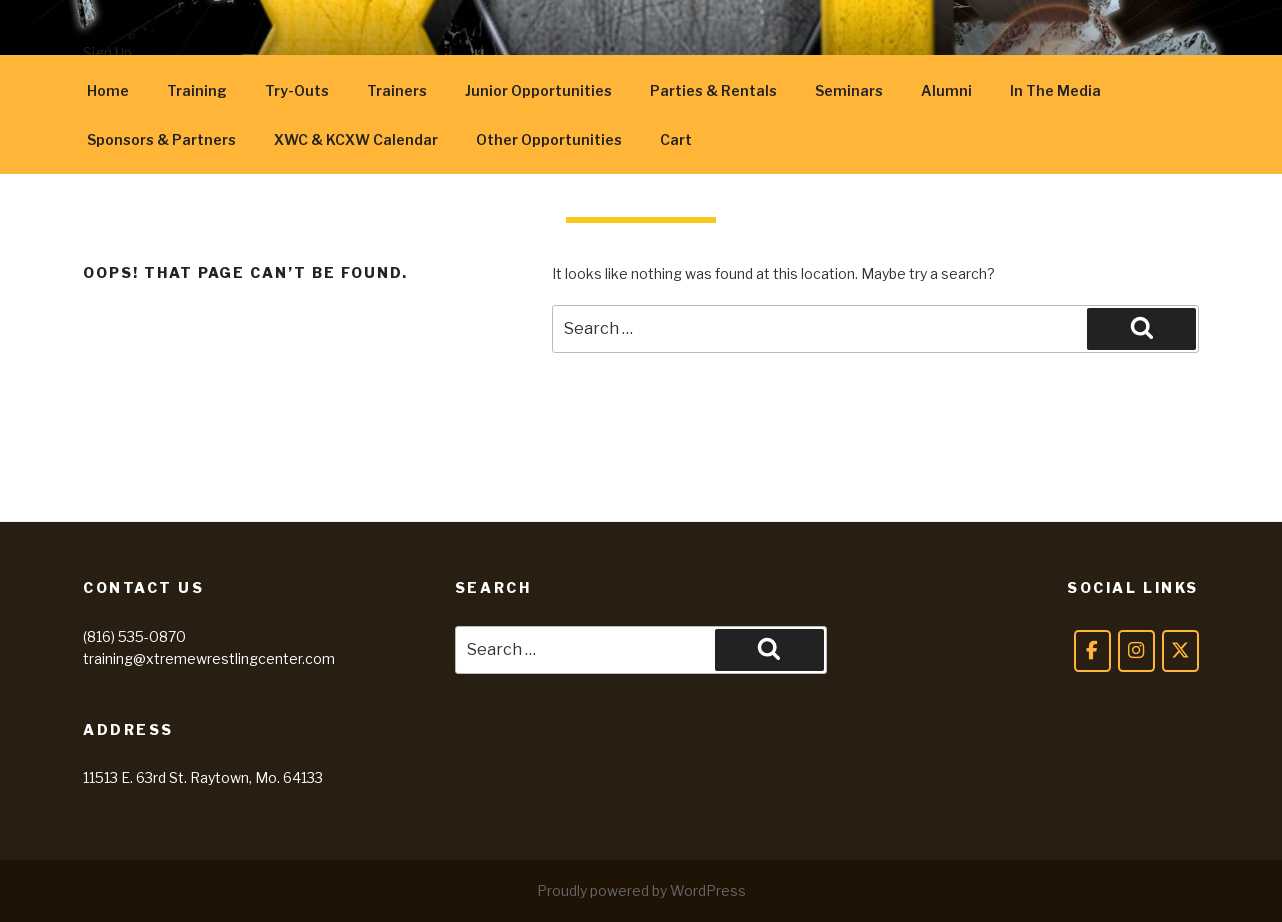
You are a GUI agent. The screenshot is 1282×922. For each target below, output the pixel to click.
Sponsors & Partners (161, 139)
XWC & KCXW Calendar (356, 139)
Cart (676, 139)
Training (197, 90)
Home (108, 90)
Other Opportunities (549, 139)
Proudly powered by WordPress (641, 890)
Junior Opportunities (538, 90)
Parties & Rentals (713, 90)
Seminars (849, 90)
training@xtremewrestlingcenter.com (209, 658)
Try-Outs (297, 90)
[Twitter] (1180, 651)
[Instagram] (1136, 651)
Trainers (397, 90)
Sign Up (107, 52)
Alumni (946, 90)
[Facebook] (1092, 651)
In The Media (1055, 90)
